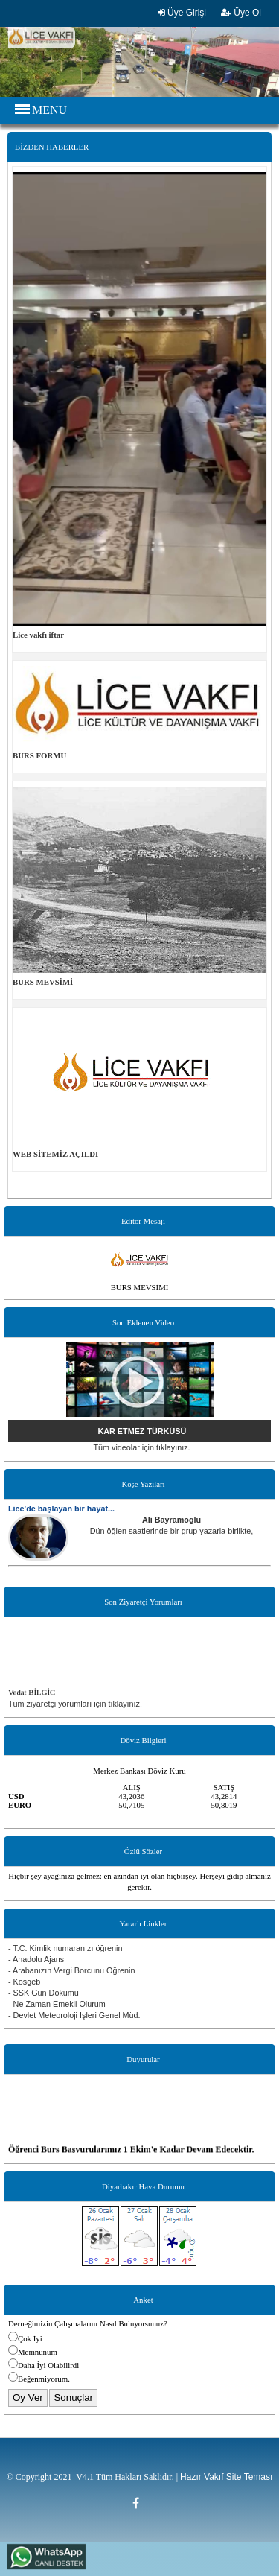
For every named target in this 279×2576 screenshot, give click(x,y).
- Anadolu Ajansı (37, 1959)
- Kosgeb (24, 1981)
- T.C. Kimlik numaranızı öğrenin (65, 1948)
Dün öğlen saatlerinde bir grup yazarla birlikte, (172, 1530)
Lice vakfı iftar (38, 634)
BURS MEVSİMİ (43, 981)
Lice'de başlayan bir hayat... (61, 1508)
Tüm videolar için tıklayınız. (141, 1447)
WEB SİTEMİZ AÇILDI (55, 1153)
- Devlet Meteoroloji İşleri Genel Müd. (74, 2015)
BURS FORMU (39, 755)
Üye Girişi (182, 12)
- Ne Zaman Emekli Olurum (57, 2003)
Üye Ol (241, 12)
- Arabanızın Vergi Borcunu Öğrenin (71, 1970)
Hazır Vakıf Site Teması (226, 2477)
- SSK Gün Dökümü (43, 1992)
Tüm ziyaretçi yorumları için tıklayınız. (75, 1703)
